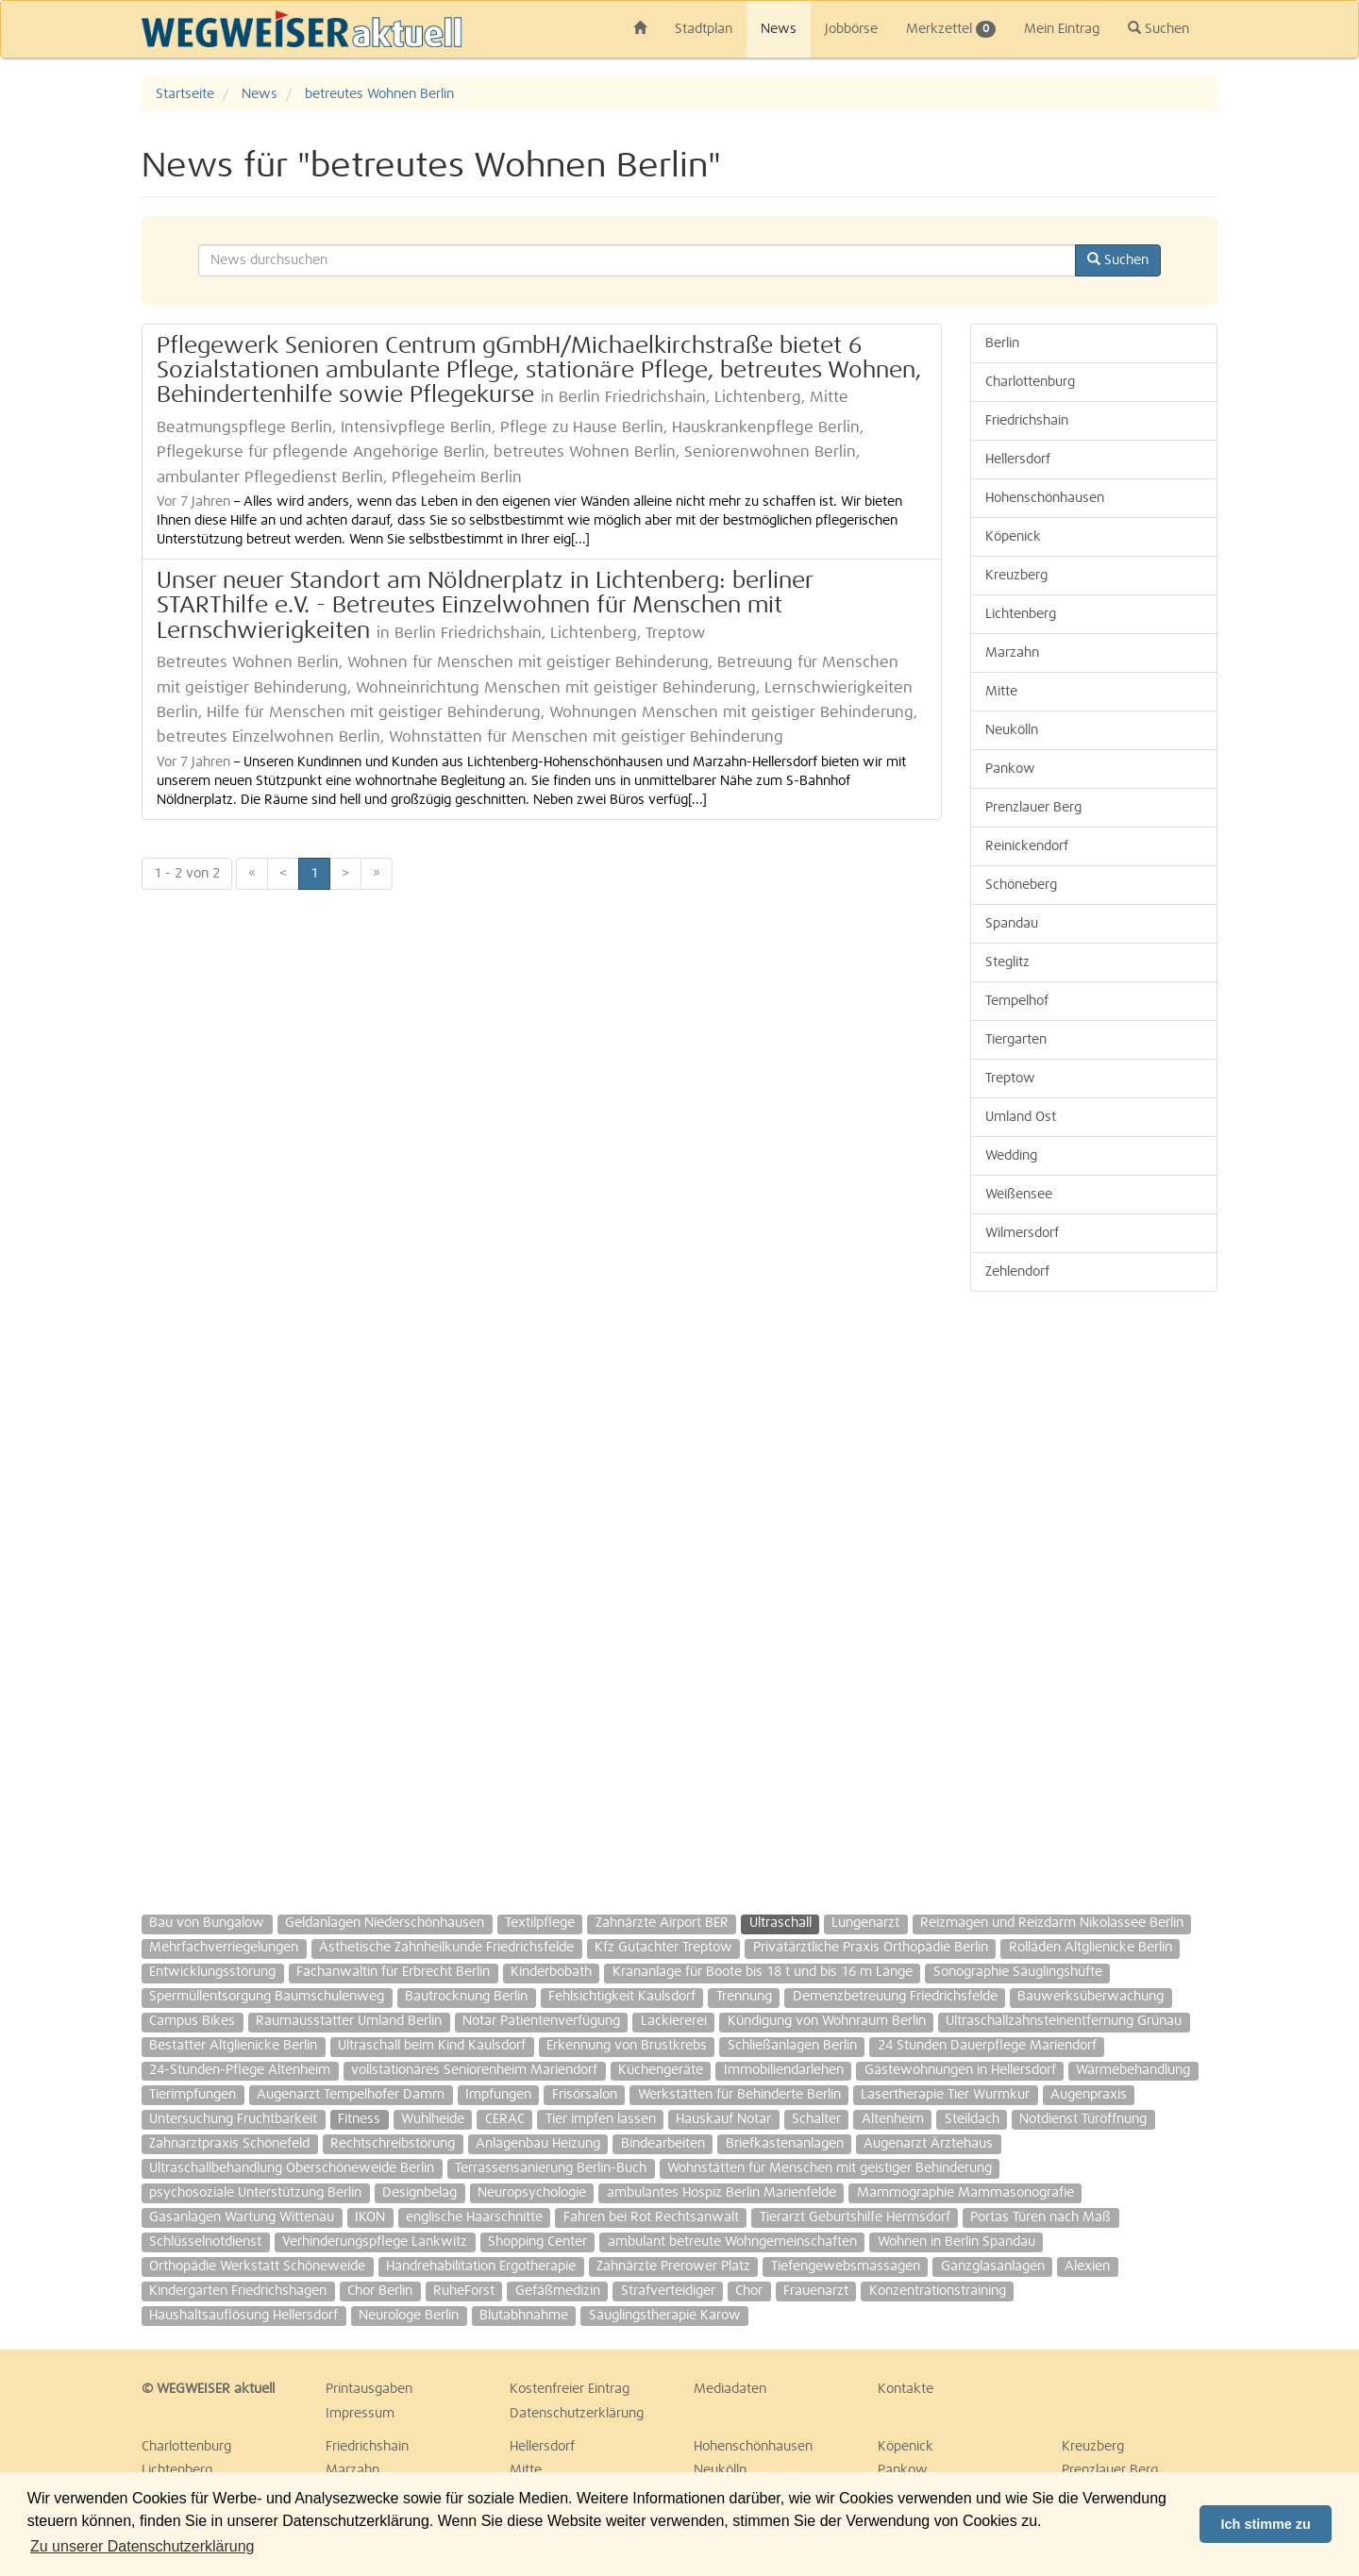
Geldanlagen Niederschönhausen (384, 1923)
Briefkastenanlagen (785, 2143)
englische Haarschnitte (474, 2217)
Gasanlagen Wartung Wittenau (241, 2217)
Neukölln (1011, 730)
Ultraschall (780, 1923)
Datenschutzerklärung (577, 2413)
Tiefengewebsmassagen (845, 2266)
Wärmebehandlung (1133, 2070)
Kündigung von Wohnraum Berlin (827, 2021)
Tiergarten (1016, 1039)
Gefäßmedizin (557, 2291)
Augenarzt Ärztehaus (928, 2143)
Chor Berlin (379, 2291)
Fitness (359, 2119)
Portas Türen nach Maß (1040, 2217)
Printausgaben (369, 2389)
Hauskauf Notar (723, 2119)
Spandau (1011, 923)
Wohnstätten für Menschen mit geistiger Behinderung (829, 2168)
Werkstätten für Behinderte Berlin (739, 2094)
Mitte (1001, 691)
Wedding (1011, 1156)
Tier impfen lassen (600, 2119)
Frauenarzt (815, 2291)
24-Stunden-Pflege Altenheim (239, 2070)
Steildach (972, 2119)
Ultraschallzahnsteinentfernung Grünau (1064, 2021)
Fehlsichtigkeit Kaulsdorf (622, 1996)
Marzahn (1012, 653)
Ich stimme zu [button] (1266, 2524)
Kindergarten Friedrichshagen (238, 2291)
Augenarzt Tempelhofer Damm (351, 2094)
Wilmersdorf (1022, 1233)
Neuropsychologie (532, 2193)
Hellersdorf (1017, 459)
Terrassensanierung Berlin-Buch (550, 2168)
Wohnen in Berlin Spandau (956, 2242)
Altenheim (893, 2119)
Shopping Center (537, 2242)
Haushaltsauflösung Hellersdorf (243, 2315)
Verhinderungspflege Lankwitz (374, 2242)
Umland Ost (1020, 1117)
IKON (370, 2217)
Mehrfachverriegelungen (223, 1947)
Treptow (1010, 1078)
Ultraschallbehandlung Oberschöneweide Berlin (291, 2168)
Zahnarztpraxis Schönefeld (229, 2143)
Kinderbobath (551, 1972)
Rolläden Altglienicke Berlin (1090, 1947)
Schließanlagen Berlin (792, 2045)
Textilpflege (540, 1923)
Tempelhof (1017, 1001)
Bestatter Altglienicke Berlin (233, 2045)
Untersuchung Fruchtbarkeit (233, 2119)
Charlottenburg (1030, 382)
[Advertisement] (1094, 1594)
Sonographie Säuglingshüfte (1017, 1972)
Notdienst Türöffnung (1083, 2119)
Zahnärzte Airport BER (662, 1923)
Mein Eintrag (1061, 29)
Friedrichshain (1026, 420)
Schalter (816, 2119)
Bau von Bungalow (206, 1923)
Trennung (744, 1996)
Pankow (1010, 769)
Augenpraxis (1088, 2094)
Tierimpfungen (192, 2094)
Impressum (360, 2413)
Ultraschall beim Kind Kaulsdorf (432, 2045)
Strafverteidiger (668, 2291)
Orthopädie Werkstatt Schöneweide (257, 2266)
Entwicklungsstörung (212, 1972)
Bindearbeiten (663, 2143)
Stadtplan (703, 29)
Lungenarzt (865, 1923)
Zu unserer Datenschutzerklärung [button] (142, 2546)
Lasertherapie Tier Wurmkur (945, 2094)
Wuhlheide (432, 2119)
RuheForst (464, 2291)
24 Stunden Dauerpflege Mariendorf (987, 2045)
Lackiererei (674, 2021)
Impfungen (498, 2094)
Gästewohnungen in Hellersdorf (960, 2070)
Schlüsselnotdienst (205, 2242)
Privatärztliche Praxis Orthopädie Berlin (870, 1947)
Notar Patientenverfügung (541, 2021)
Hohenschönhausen (1044, 498)
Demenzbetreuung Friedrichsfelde (895, 1996)
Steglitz (1007, 962)
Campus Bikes (192, 2021)
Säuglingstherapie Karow (665, 2315)
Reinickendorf (1026, 846)
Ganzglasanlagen (993, 2266)
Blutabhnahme (523, 2315)
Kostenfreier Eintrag (569, 2389)
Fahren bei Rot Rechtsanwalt (651, 2217)
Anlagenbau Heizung (538, 2143)
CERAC (505, 2119)
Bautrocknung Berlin (466, 1996)
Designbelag (419, 2193)
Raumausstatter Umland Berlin (349, 2021)
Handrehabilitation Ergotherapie (481, 2266)
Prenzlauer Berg (1033, 807)
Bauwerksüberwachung (1090, 1996)
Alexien (1087, 2266)
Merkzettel (951, 29)
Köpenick (1013, 537)
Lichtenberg (1020, 614)
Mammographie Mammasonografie (965, 2193)
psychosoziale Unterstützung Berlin (255, 2193)
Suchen (1158, 28)
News (779, 29)
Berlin (1002, 343)
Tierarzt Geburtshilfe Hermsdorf (855, 2217)
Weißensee (1018, 1194)
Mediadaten (730, 2389)
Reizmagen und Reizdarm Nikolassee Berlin (1051, 1923)
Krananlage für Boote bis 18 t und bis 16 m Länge (762, 1972)
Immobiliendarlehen (784, 2070)
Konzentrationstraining (937, 2291)
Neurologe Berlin (409, 2315)
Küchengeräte (660, 2070)
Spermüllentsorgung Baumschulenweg (266, 1996)
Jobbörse (851, 29)
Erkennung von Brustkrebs (626, 2045)
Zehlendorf (1017, 1272)
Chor (749, 2291)
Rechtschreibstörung (392, 2143)
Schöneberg (1021, 885)
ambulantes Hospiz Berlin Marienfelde (721, 2193)
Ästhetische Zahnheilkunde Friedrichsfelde (446, 1947)
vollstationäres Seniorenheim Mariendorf (474, 2070)
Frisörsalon (584, 2094)
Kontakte (905, 2389)
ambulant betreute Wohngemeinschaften (732, 2242)
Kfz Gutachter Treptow (663, 1947)
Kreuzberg (1016, 575)
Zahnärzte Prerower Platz (673, 2266)
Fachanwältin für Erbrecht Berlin (393, 1972)
